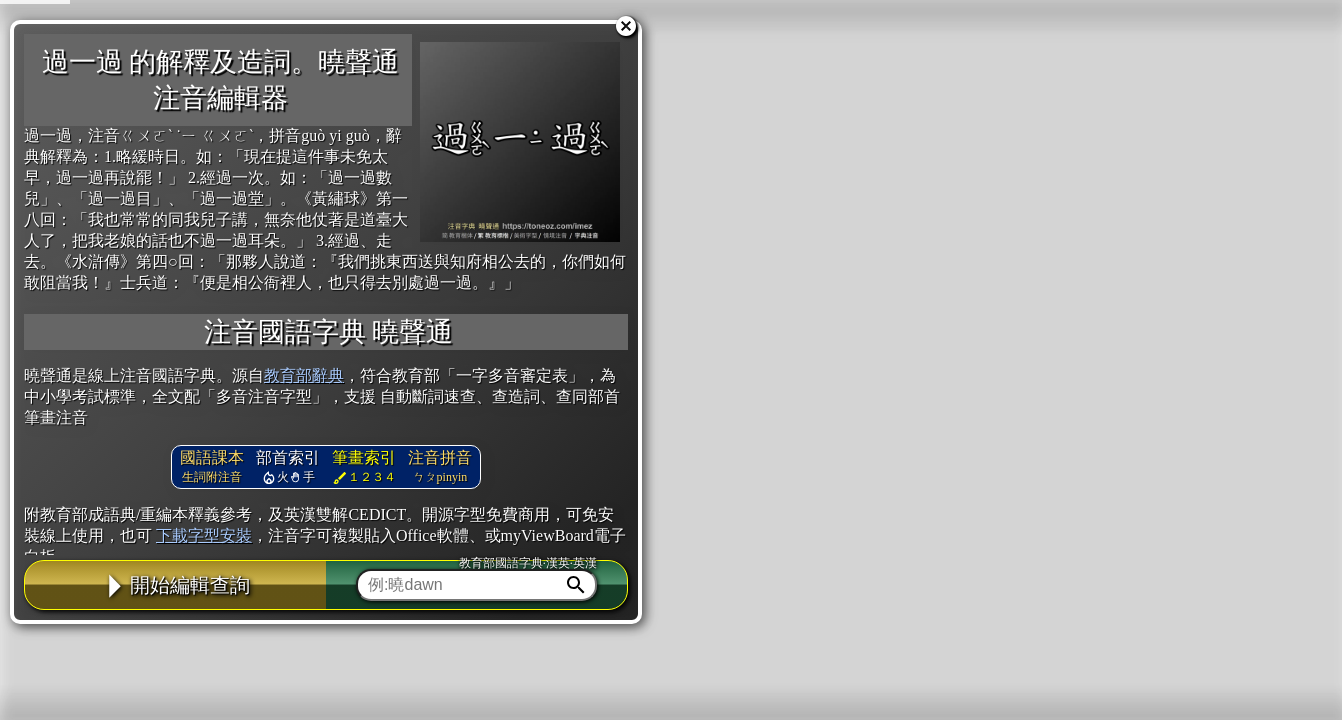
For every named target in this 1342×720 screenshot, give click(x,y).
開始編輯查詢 (175, 585)
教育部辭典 (304, 375)
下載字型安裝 (204, 535)
